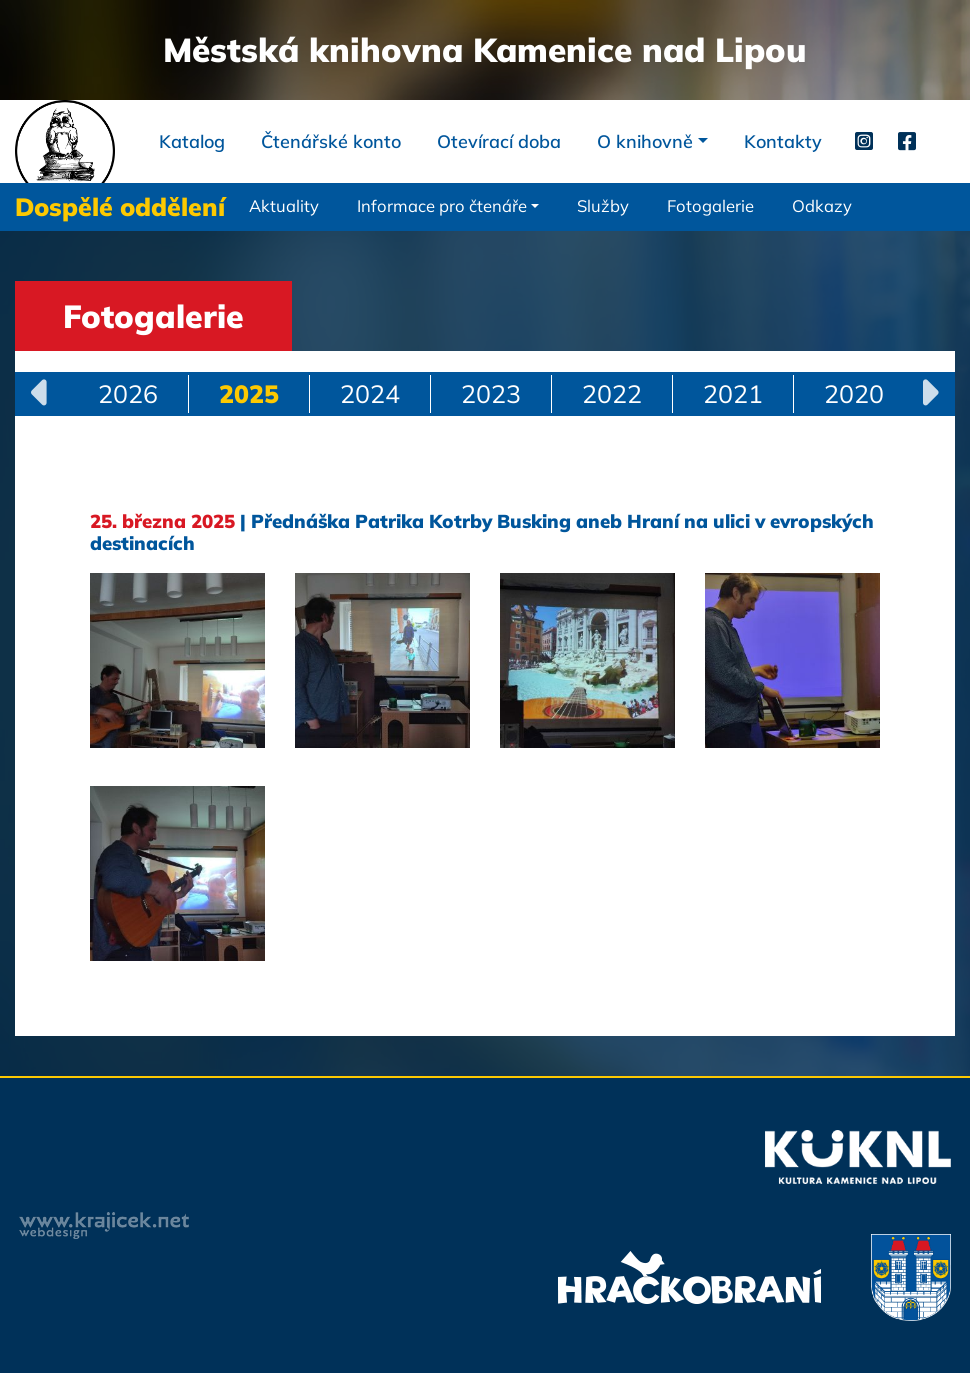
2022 (612, 393)
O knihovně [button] (645, 141)
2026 (128, 393)
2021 (733, 393)
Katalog (192, 141)
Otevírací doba (499, 141)
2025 (249, 393)
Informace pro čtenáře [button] (442, 205)
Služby (603, 205)
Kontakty (783, 141)
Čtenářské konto (331, 141)
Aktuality (284, 205)
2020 (854, 393)
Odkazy (822, 205)
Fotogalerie (710, 205)
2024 (370, 393)
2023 (491, 393)
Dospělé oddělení (120, 206)
